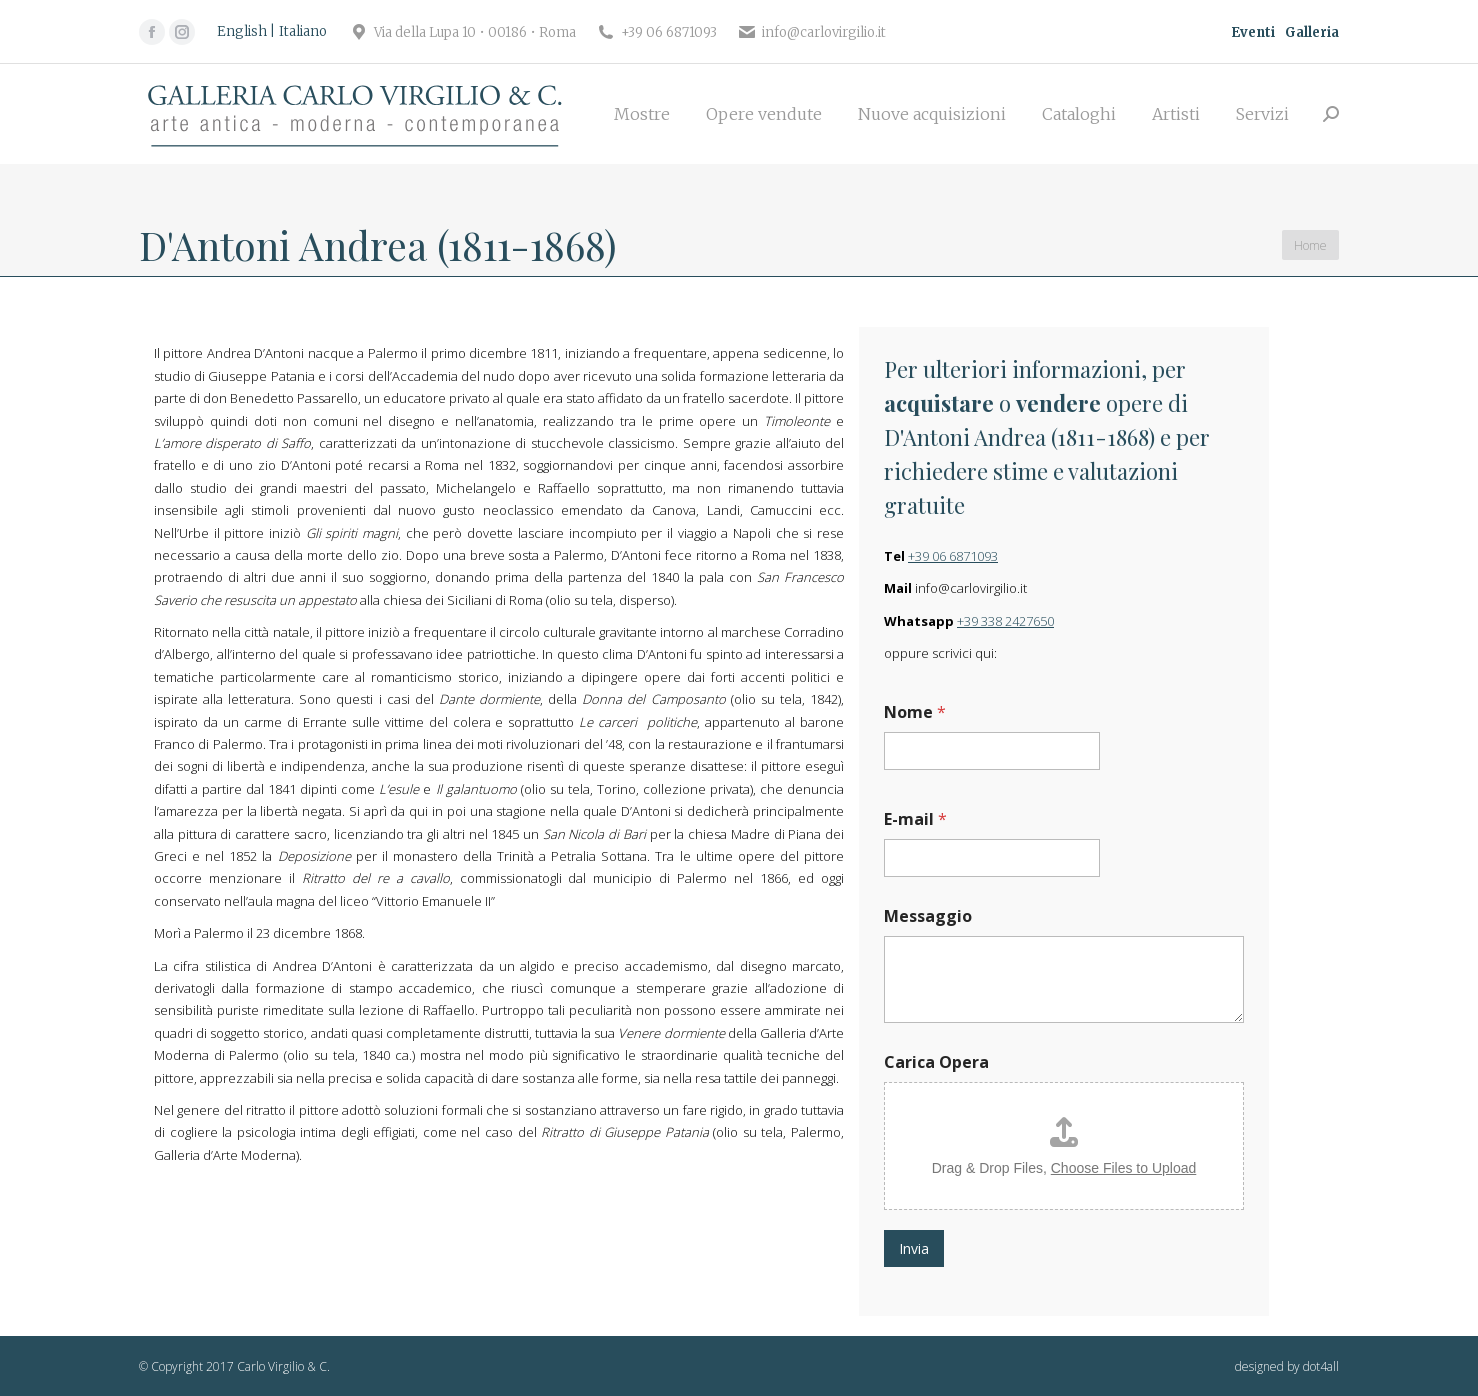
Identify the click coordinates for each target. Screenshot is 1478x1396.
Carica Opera (936, 1062)
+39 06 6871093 (953, 556)
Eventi (1253, 32)
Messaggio (928, 916)
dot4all (1321, 1366)
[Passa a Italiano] (303, 32)
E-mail (915, 819)
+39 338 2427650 (1005, 621)
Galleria (1312, 32)
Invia (914, 1248)
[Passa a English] (246, 32)
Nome (915, 712)
